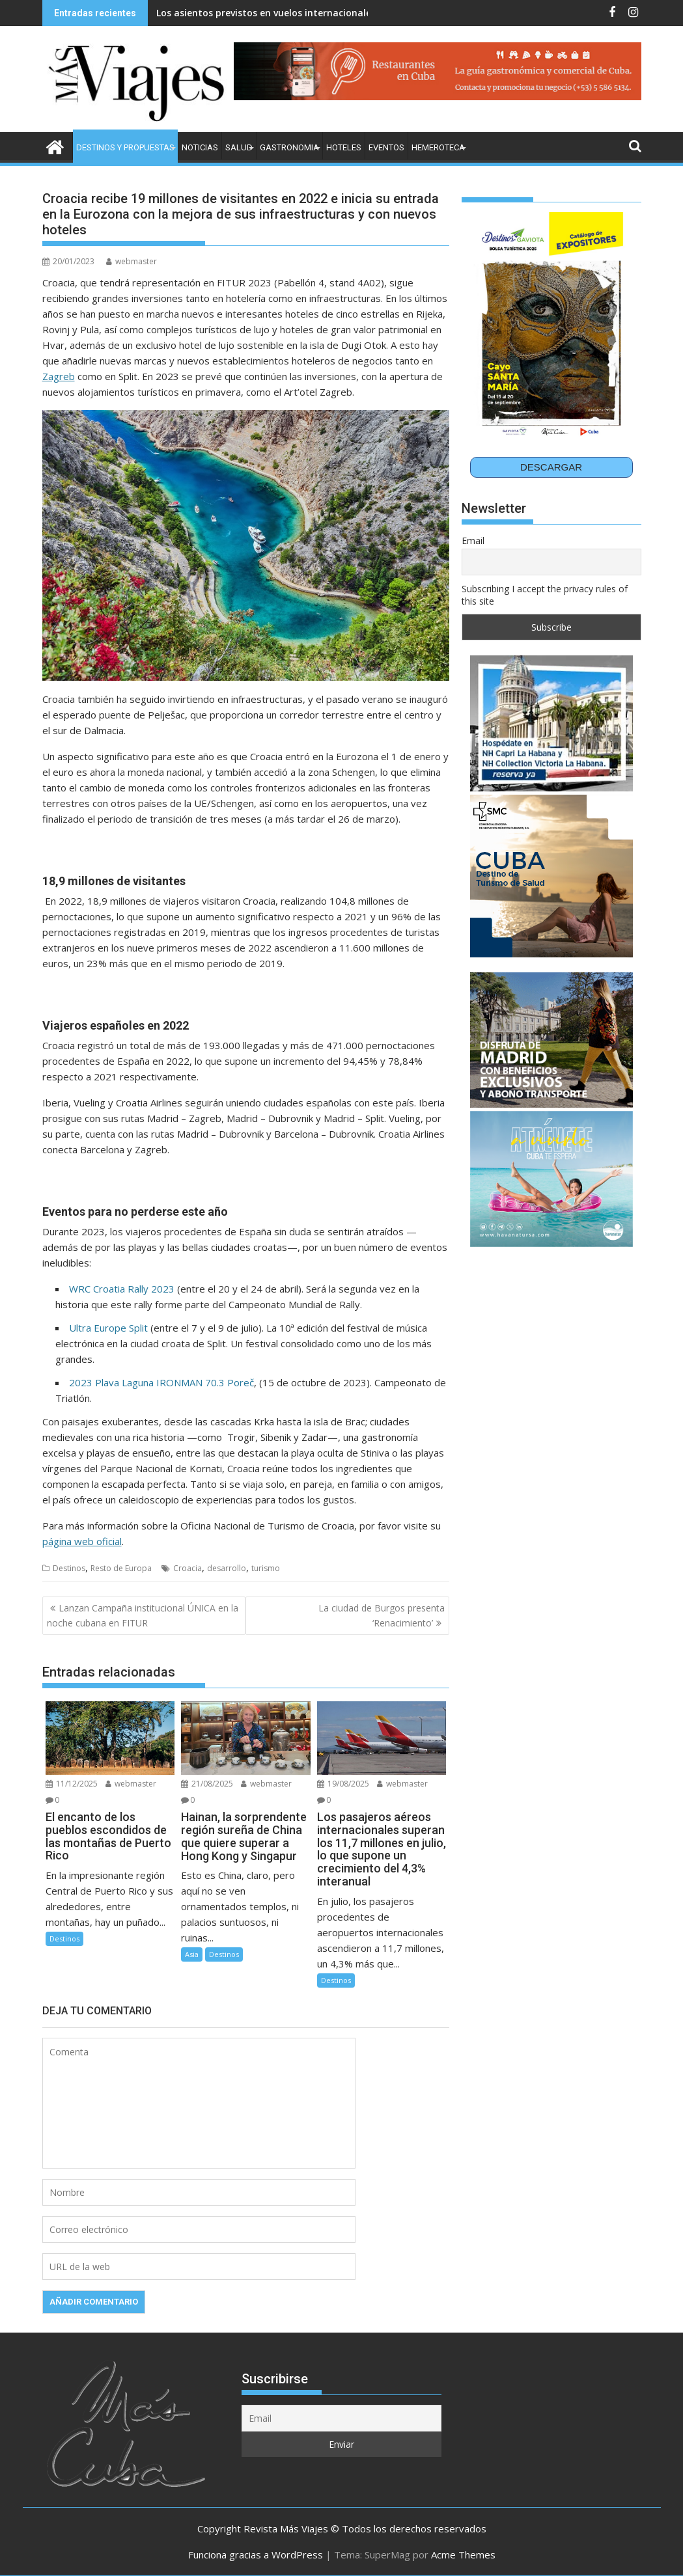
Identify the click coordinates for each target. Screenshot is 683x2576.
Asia (192, 1954)
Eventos (386, 147)
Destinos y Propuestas (125, 147)
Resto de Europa (121, 1568)
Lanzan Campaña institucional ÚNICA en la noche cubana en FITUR (142, 1615)
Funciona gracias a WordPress (255, 2554)
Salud (239, 147)
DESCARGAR (551, 467)
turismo (265, 1568)
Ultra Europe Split (108, 1327)
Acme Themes (463, 2554)
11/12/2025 (72, 1783)
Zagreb (58, 376)
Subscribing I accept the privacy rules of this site (545, 594)
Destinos (69, 1568)
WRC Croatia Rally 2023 (121, 1288)
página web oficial (82, 1541)
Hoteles (343, 147)
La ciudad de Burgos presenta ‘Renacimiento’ (381, 1615)
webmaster (131, 261)
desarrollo (226, 1568)
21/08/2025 (207, 1783)
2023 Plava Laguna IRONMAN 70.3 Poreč (161, 1382)
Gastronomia (289, 147)
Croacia (187, 1568)
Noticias (200, 147)
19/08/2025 (343, 1783)
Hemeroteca (438, 147)
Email (473, 540)
